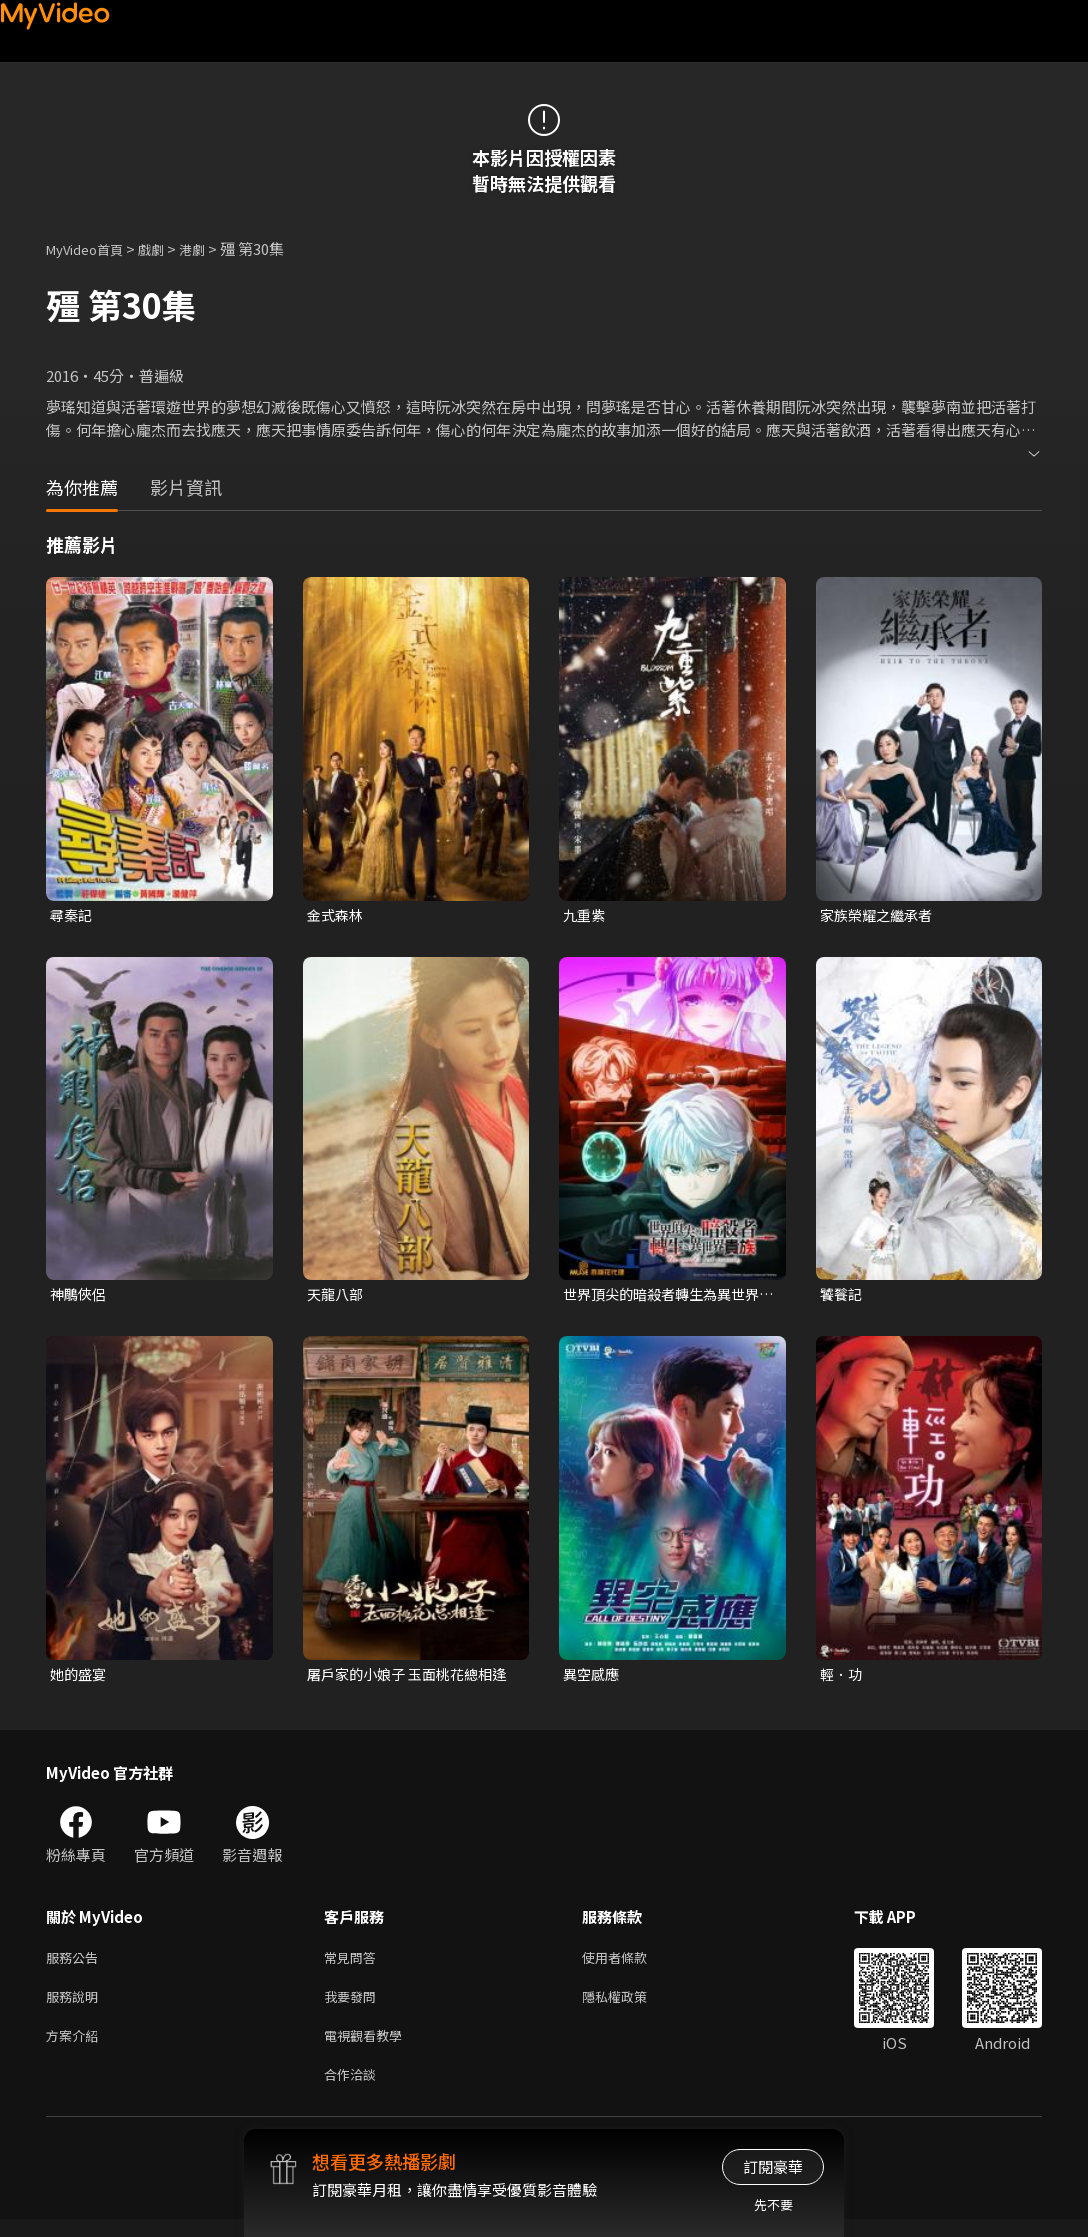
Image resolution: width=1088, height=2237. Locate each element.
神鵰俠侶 (80, 1296)
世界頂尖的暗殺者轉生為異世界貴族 (668, 1297)
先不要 (773, 2204)
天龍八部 (337, 1296)
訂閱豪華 (773, 2166)
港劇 (212, 248)
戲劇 (167, 248)
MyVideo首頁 (91, 248)
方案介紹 (76, 2048)
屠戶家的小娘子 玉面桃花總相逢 (406, 1679)
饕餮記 (842, 1296)
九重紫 (585, 915)
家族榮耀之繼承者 (880, 915)
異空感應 (593, 1678)
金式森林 (337, 915)
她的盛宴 (80, 1678)
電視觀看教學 (369, 2048)
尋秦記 (72, 915)
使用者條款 (631, 1964)
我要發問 (354, 2006)
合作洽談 (354, 2090)
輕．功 (842, 1678)
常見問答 (354, 1964)
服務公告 (76, 1964)
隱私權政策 (631, 2006)
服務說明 (76, 2006)
